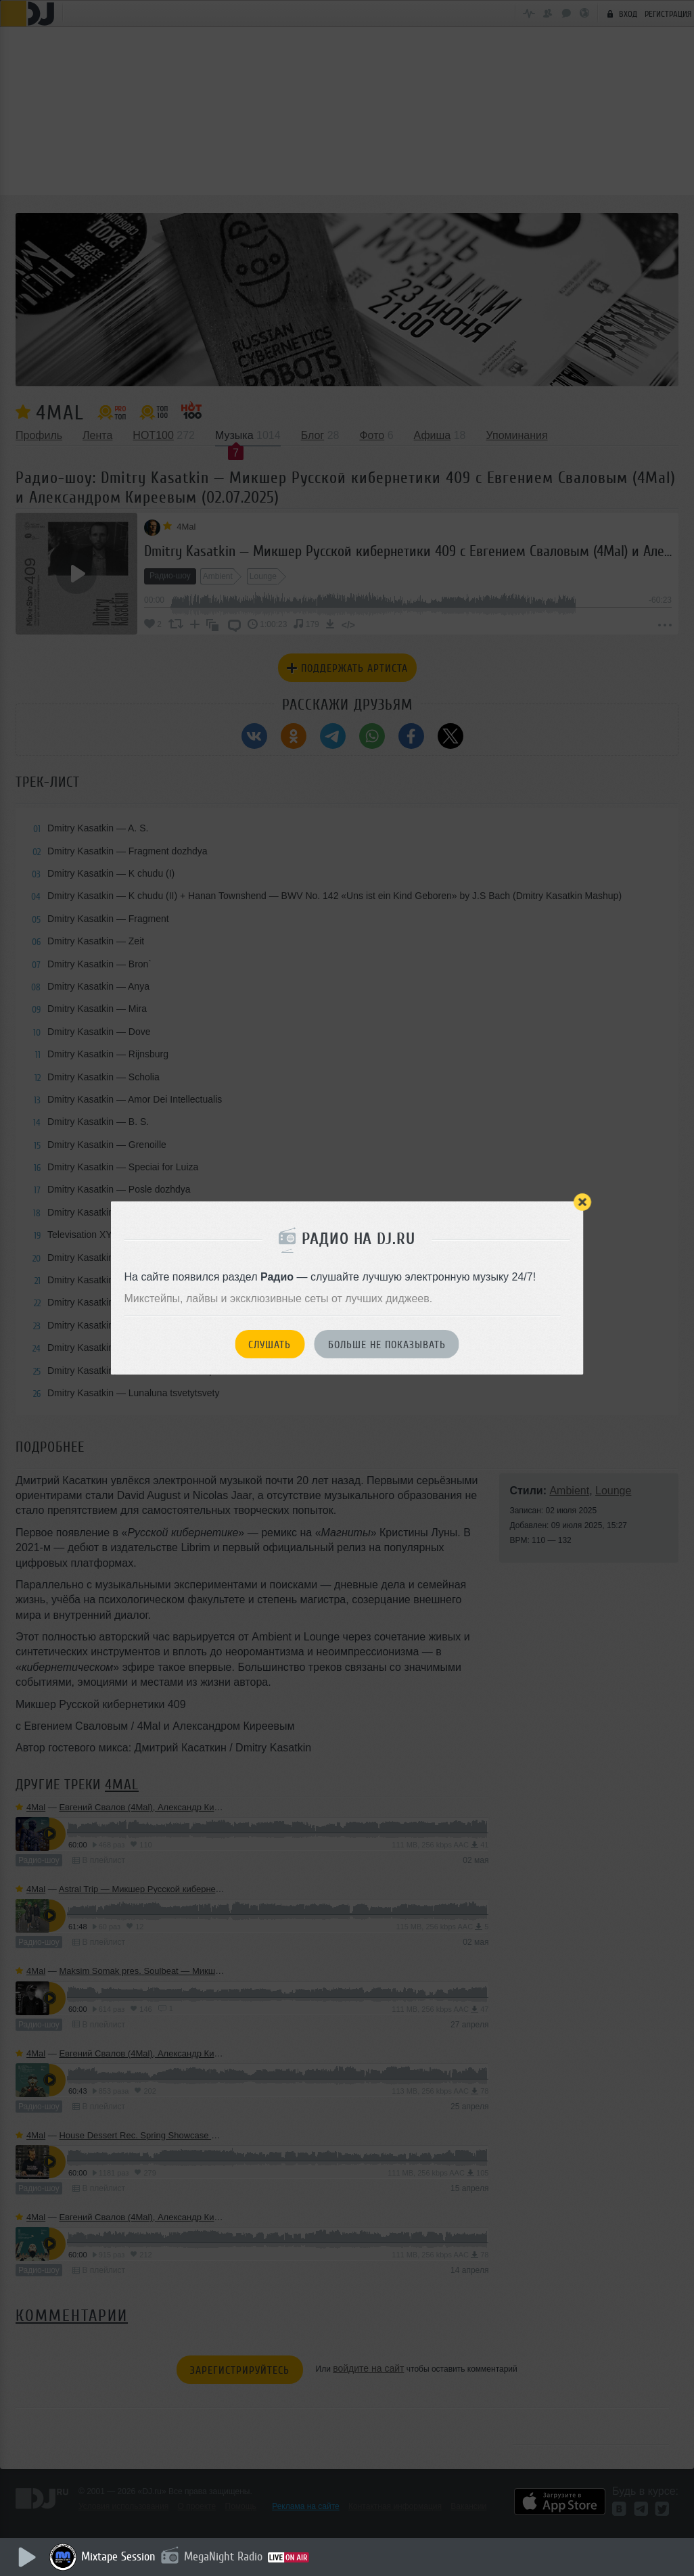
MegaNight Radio (224, 2556)
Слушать (269, 1345)
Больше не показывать (387, 1345)
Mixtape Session (120, 2556)
